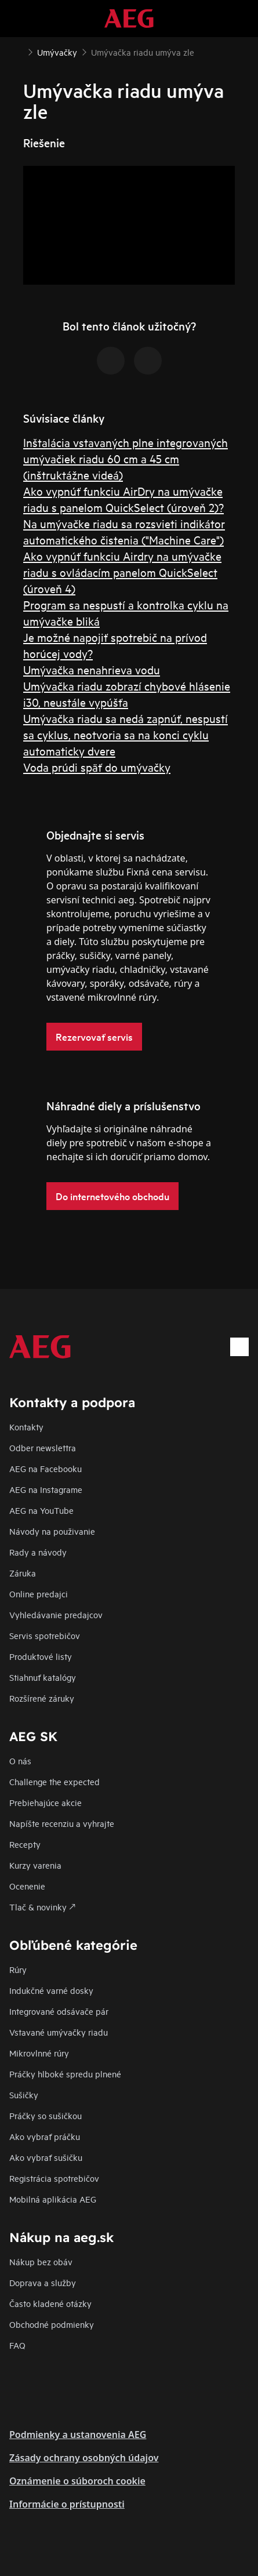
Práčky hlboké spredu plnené (65, 2073)
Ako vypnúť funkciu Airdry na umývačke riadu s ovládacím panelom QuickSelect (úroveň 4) (122, 571)
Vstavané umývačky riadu (58, 2031)
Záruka (22, 1572)
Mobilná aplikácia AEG (52, 2198)
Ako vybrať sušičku (45, 2157)
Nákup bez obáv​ (40, 2261)
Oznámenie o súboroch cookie (77, 2481)
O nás (20, 1760)
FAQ (17, 2344)
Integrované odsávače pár (58, 2011)
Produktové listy (40, 1656)
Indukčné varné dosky (51, 1990)
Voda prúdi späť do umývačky (96, 767)
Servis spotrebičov (44, 1635)
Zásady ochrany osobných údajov (83, 2457)
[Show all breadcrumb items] (18, 51)
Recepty (25, 1844)
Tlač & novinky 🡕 (42, 1906)
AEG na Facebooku (45, 1468)
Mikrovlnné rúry (39, 2052)
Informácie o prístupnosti (67, 2504)
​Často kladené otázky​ (50, 2303)
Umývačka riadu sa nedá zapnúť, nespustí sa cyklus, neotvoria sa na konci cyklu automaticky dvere (125, 734)
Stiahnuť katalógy (42, 1677)
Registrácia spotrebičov (54, 2177)
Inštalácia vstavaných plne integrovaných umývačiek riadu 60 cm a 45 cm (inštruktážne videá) (125, 458)
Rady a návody (38, 1551)
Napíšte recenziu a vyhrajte (61, 1823)
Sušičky (23, 2094)
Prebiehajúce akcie (45, 1802)
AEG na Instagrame (45, 1489)
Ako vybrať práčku (44, 2136)
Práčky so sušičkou (45, 2115)
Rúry (18, 1969)
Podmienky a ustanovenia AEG (77, 2434)
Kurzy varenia (35, 1864)
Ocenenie (27, 1885)
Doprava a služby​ (42, 2282)
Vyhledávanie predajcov (56, 1614)
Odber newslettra (42, 1447)
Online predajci (38, 1593)
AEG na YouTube (41, 1510)
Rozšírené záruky (41, 1697)
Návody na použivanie (52, 1530)
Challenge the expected (54, 1781)
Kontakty (26, 1426)
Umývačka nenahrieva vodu (91, 669)
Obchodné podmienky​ (51, 2324)
